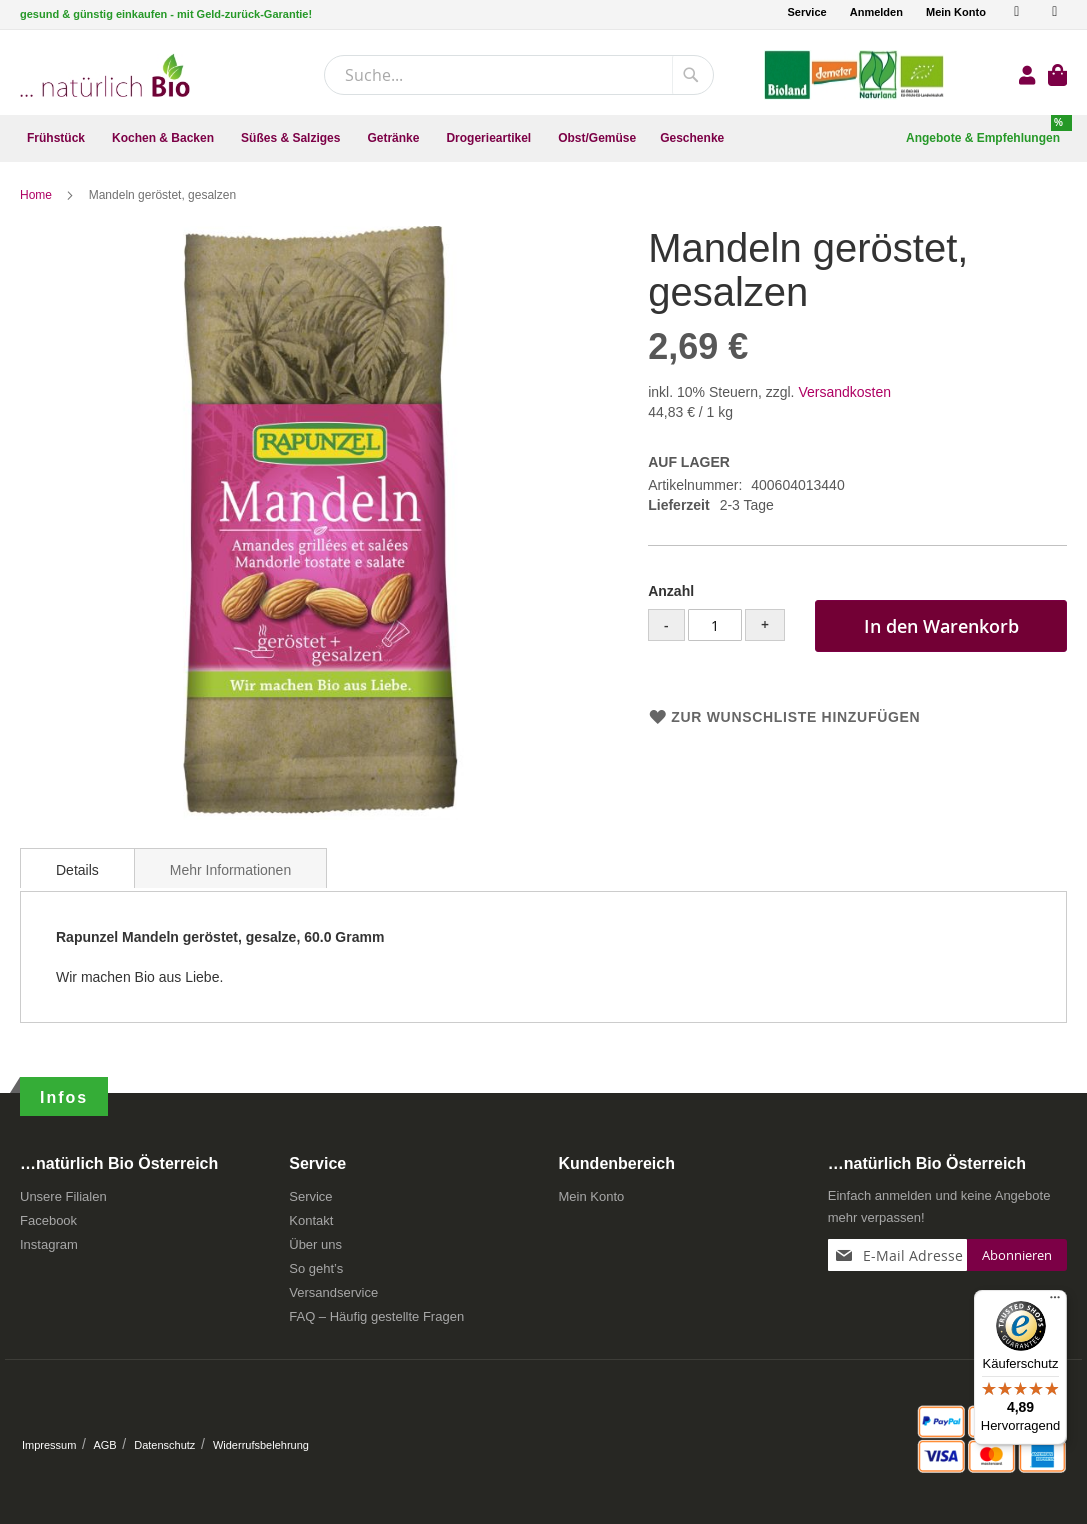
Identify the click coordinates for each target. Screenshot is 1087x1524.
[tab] (77, 868)
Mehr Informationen (230, 870)
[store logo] (105, 75)
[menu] (543, 138)
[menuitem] (57, 138)
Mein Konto (956, 12)
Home (37, 195)
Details (77, 870)
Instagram (49, 1244)
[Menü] (1055, 1302)
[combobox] (519, 75)
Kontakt (311, 1220)
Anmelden (876, 12)
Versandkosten (844, 392)
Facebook (48, 1220)
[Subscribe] (1017, 1255)
